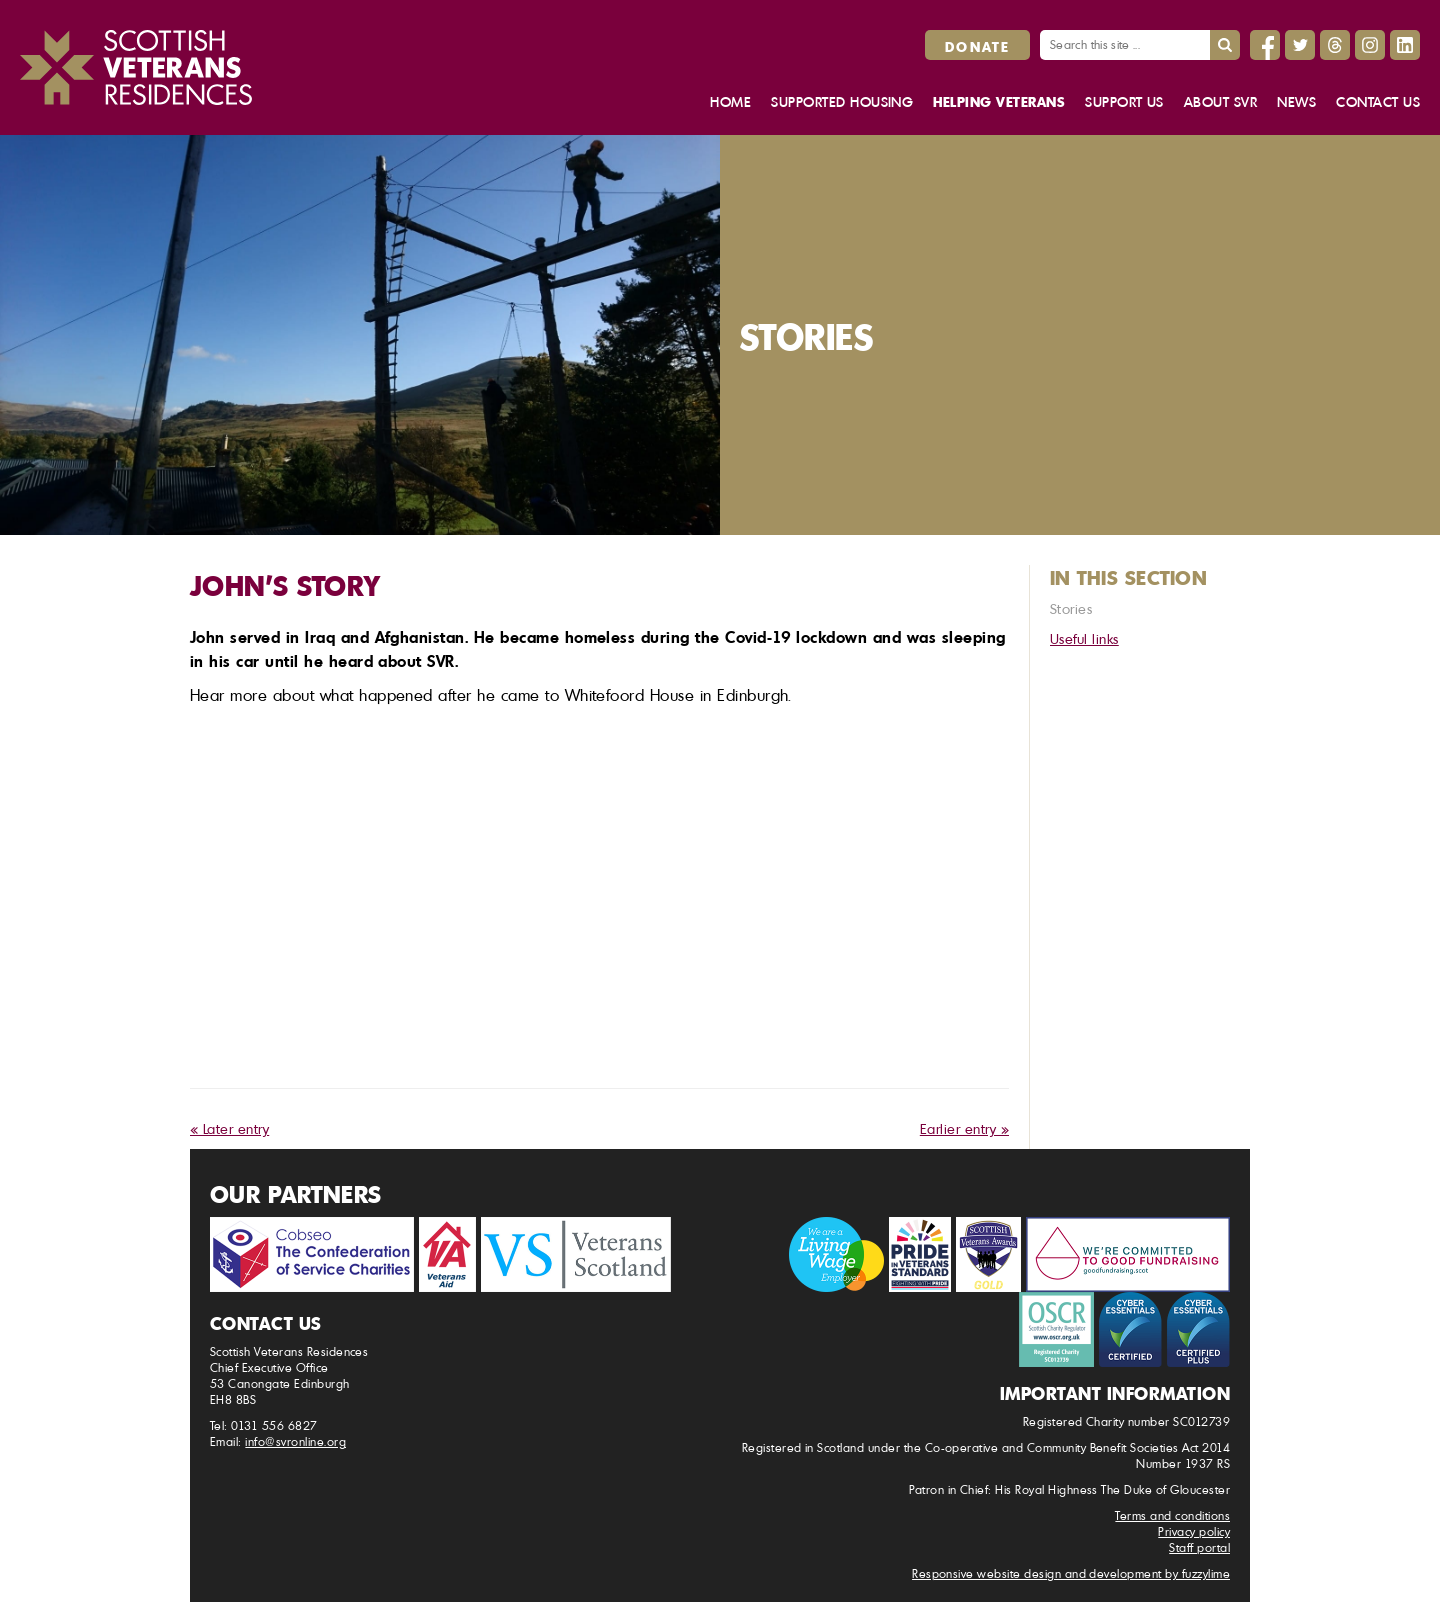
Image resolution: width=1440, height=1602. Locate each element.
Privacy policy (1194, 1531)
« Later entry (229, 1128)
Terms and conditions (1172, 1515)
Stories (1071, 608)
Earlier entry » (964, 1128)
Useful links (1084, 638)
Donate (977, 46)
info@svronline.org (295, 1441)
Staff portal (1199, 1547)
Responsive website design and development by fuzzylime (1071, 1573)
